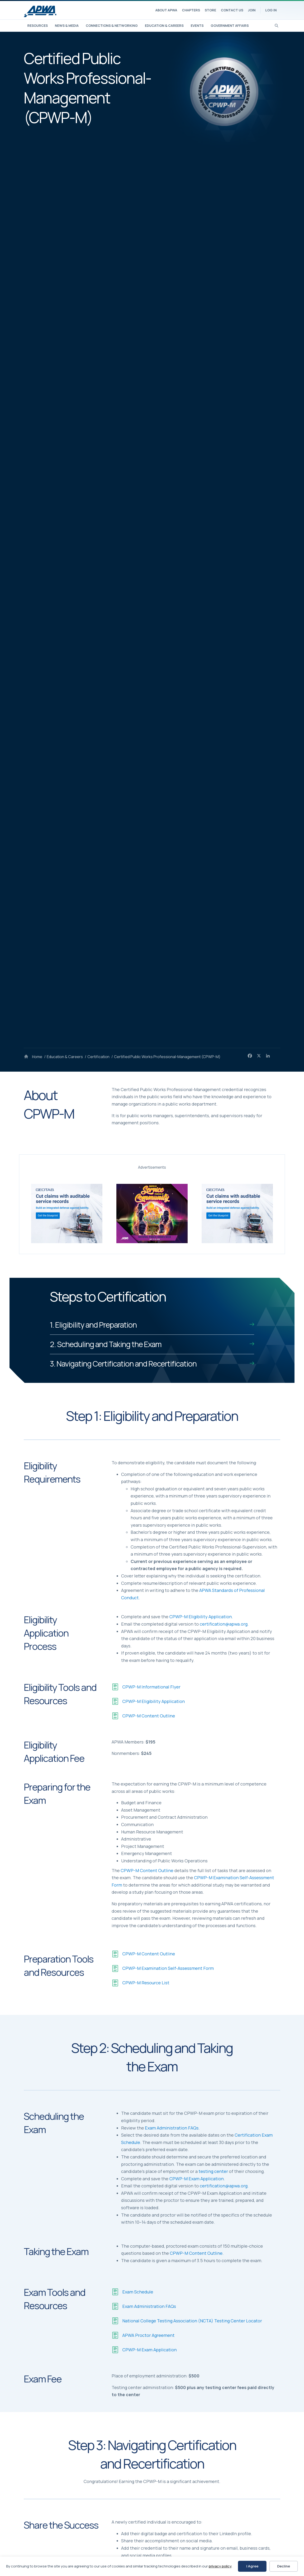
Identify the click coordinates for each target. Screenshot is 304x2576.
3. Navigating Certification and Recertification (123, 1363)
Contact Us (232, 10)
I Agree (252, 2566)
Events (197, 25)
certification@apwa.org (223, 1624)
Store (210, 10)
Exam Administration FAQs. (172, 2128)
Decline (283, 2566)
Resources (37, 25)
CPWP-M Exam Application (196, 2178)
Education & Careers (164, 25)
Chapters (191, 10)
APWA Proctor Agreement (148, 2335)
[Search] (276, 25)
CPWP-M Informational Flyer (151, 1687)
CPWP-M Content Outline (148, 1716)
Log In (271, 10)
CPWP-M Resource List (145, 1982)
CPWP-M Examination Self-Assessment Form (168, 1968)
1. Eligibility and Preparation (93, 1325)
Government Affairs (230, 25)
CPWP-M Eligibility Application (200, 1616)
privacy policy (220, 2566)
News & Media (67, 25)
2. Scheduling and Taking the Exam (106, 1344)
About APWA (166, 10)
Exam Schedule (137, 2292)
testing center (213, 2171)
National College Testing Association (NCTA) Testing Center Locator (192, 2321)
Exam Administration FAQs (149, 2306)
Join (252, 10)
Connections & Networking (112, 25)
